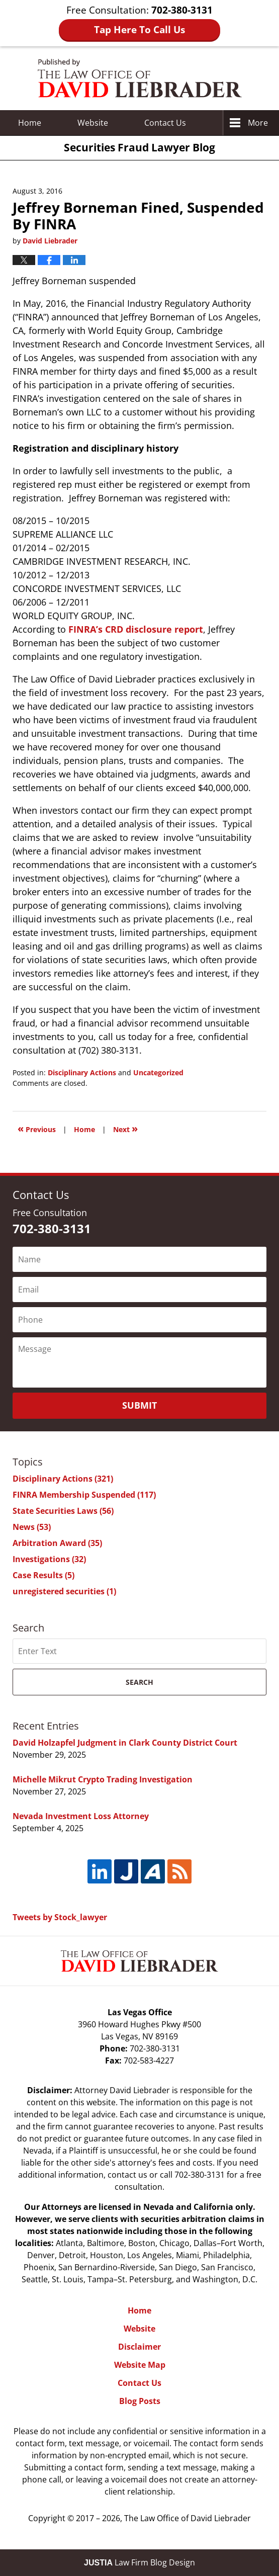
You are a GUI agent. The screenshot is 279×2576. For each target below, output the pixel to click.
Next (125, 1128)
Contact (165, 122)
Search (139, 1682)
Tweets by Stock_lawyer (60, 1917)
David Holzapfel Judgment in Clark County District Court (125, 1742)
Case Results (43, 1575)
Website (92, 122)
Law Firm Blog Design (139, 2562)
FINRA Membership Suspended (84, 1494)
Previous (37, 1128)
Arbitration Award (57, 1543)
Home (29, 122)
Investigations (49, 1559)
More (258, 122)
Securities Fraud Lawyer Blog (140, 78)
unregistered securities (64, 1591)
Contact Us (139, 2382)
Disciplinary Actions (82, 1072)
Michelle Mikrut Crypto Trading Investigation (103, 1779)
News (32, 1526)
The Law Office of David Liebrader (187, 2518)
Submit (139, 1405)
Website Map (139, 2364)
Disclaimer (139, 2346)
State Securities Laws (63, 1510)
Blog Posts (139, 2401)
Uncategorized (158, 1072)
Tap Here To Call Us (139, 29)
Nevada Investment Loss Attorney (81, 1816)
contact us (127, 2174)
